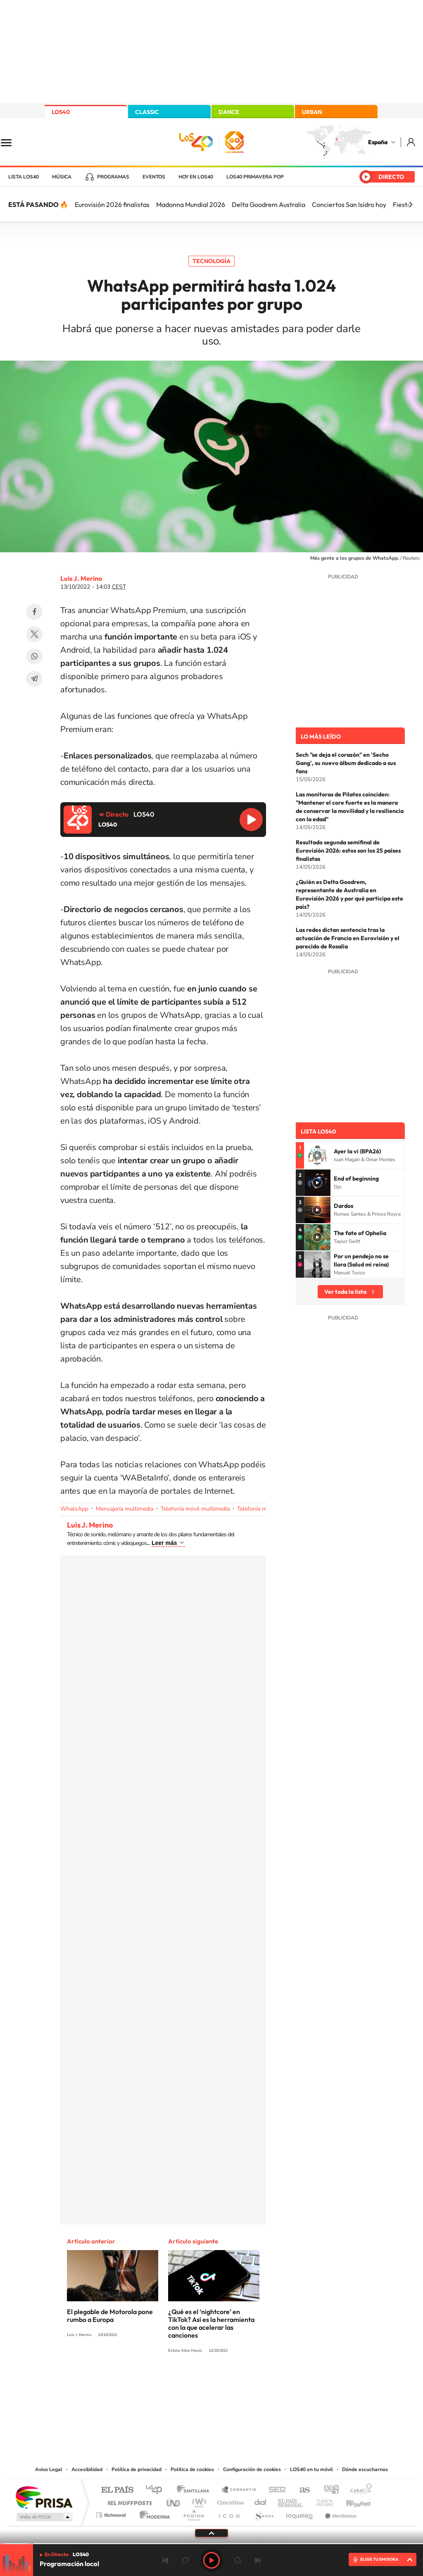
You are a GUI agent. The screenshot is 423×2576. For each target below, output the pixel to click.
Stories (261, 2381)
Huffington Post (128, 2500)
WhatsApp (34, 656)
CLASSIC (147, 112)
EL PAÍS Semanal (291, 2500)
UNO (174, 2500)
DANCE (229, 112)
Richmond (111, 2513)
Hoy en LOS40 (195, 176)
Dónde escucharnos (365, 2469)
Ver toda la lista (345, 1291)
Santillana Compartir (239, 2490)
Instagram (162, 2381)
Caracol (358, 2490)
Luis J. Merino (81, 578)
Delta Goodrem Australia (268, 204)
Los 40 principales (156, 2490)
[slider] (211, 2543)
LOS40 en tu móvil (311, 2469)
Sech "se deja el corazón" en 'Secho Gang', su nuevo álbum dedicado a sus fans (346, 763)
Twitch (244, 2381)
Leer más (164, 1543)
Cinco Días (229, 2500)
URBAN (312, 112)
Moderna (152, 2513)
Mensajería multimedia (124, 1509)
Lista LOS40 (23, 176)
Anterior (165, 2560)
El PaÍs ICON (228, 2513)
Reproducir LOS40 (251, 819)
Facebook (34, 612)
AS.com (301, 2490)
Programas (113, 176)
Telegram (34, 679)
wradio (197, 2500)
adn (328, 2490)
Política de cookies (192, 2469)
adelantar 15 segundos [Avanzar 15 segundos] (238, 2560)
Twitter (34, 634)
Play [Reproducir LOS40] (211, 2560)
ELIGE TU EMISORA (379, 2559)
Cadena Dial (260, 2500)
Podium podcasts (193, 2513)
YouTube (195, 2381)
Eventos (154, 176)
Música (61, 176)
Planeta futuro (321, 2500)
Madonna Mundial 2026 (190, 204)
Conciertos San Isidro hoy (349, 204)
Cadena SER (274, 2490)
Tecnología (211, 261)
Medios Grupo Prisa (43, 2517)
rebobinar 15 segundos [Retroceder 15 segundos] (185, 2560)
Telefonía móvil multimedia (195, 1509)
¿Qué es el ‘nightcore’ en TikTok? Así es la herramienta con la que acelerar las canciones (211, 2323)
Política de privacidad (137, 2469)
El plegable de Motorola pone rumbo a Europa (110, 2315)
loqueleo (299, 2513)
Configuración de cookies (252, 2469)
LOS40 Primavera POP (255, 176)
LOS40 (61, 112)
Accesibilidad (86, 2469)
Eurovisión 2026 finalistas (112, 204)
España (377, 142)
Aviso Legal (48, 2469)
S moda (263, 2513)
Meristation (339, 2513)
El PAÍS (117, 2490)
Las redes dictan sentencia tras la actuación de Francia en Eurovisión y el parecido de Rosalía (347, 938)
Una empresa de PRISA (44, 2497)
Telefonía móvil (256, 1509)
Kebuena (351, 2500)
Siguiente (258, 2560)
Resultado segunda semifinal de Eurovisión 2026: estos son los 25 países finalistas (348, 851)
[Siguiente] (410, 204)
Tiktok (178, 2381)
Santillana (195, 2490)
